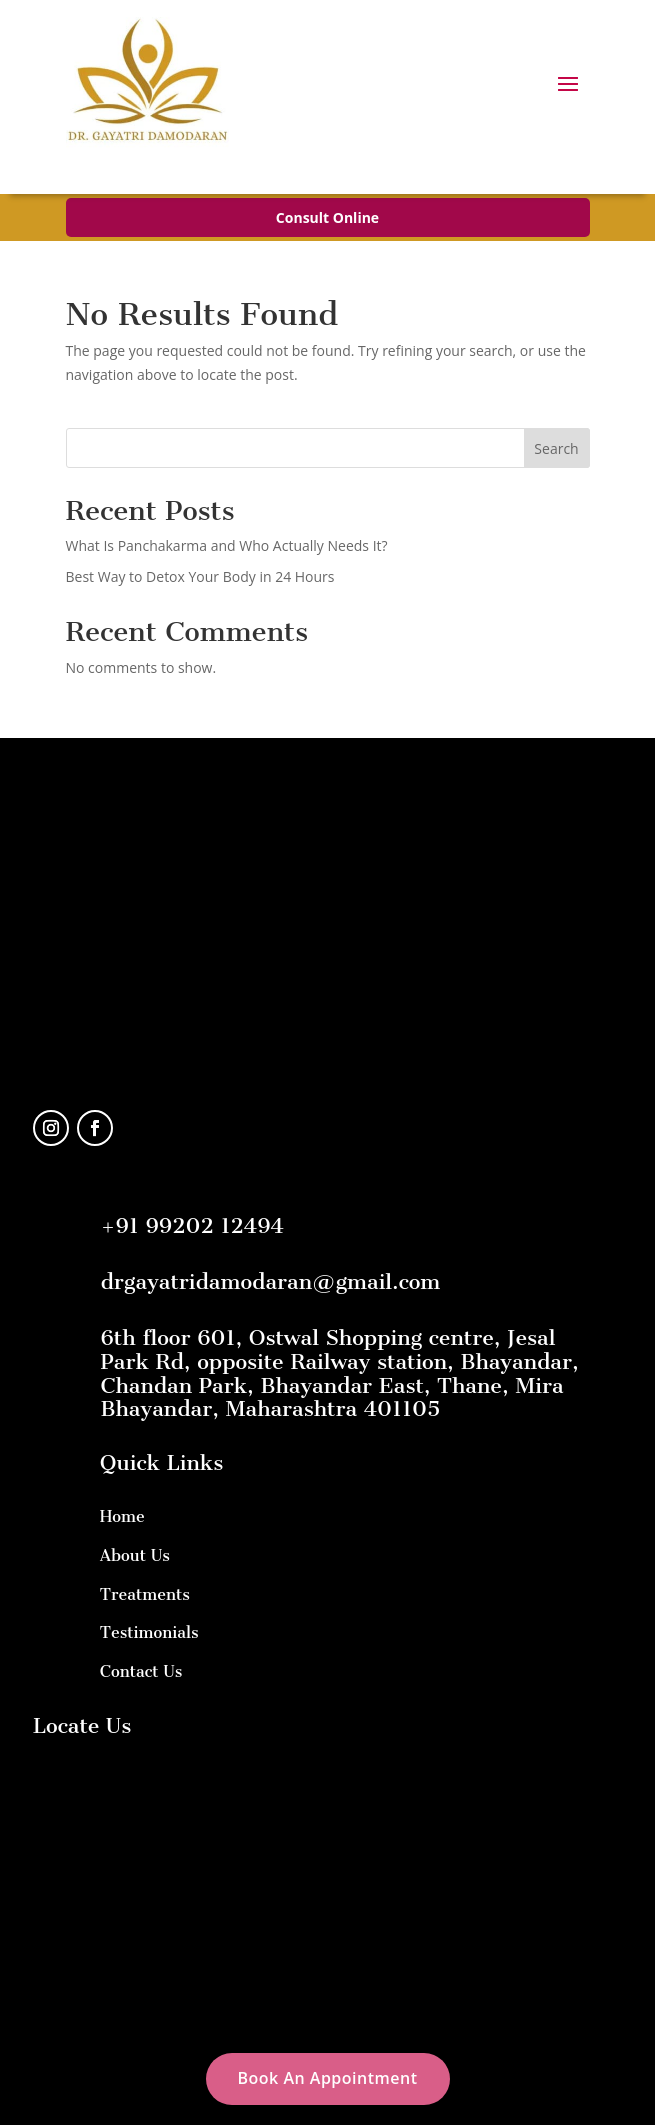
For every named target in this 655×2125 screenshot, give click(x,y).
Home (122, 1516)
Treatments (145, 1594)
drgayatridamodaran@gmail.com (271, 1281)
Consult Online (327, 217)
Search (556, 448)
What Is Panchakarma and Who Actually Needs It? (227, 545)
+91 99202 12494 (192, 1225)
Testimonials (149, 1632)
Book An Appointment (328, 2078)
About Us (135, 1555)
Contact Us (141, 1671)
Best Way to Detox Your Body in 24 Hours (200, 576)
